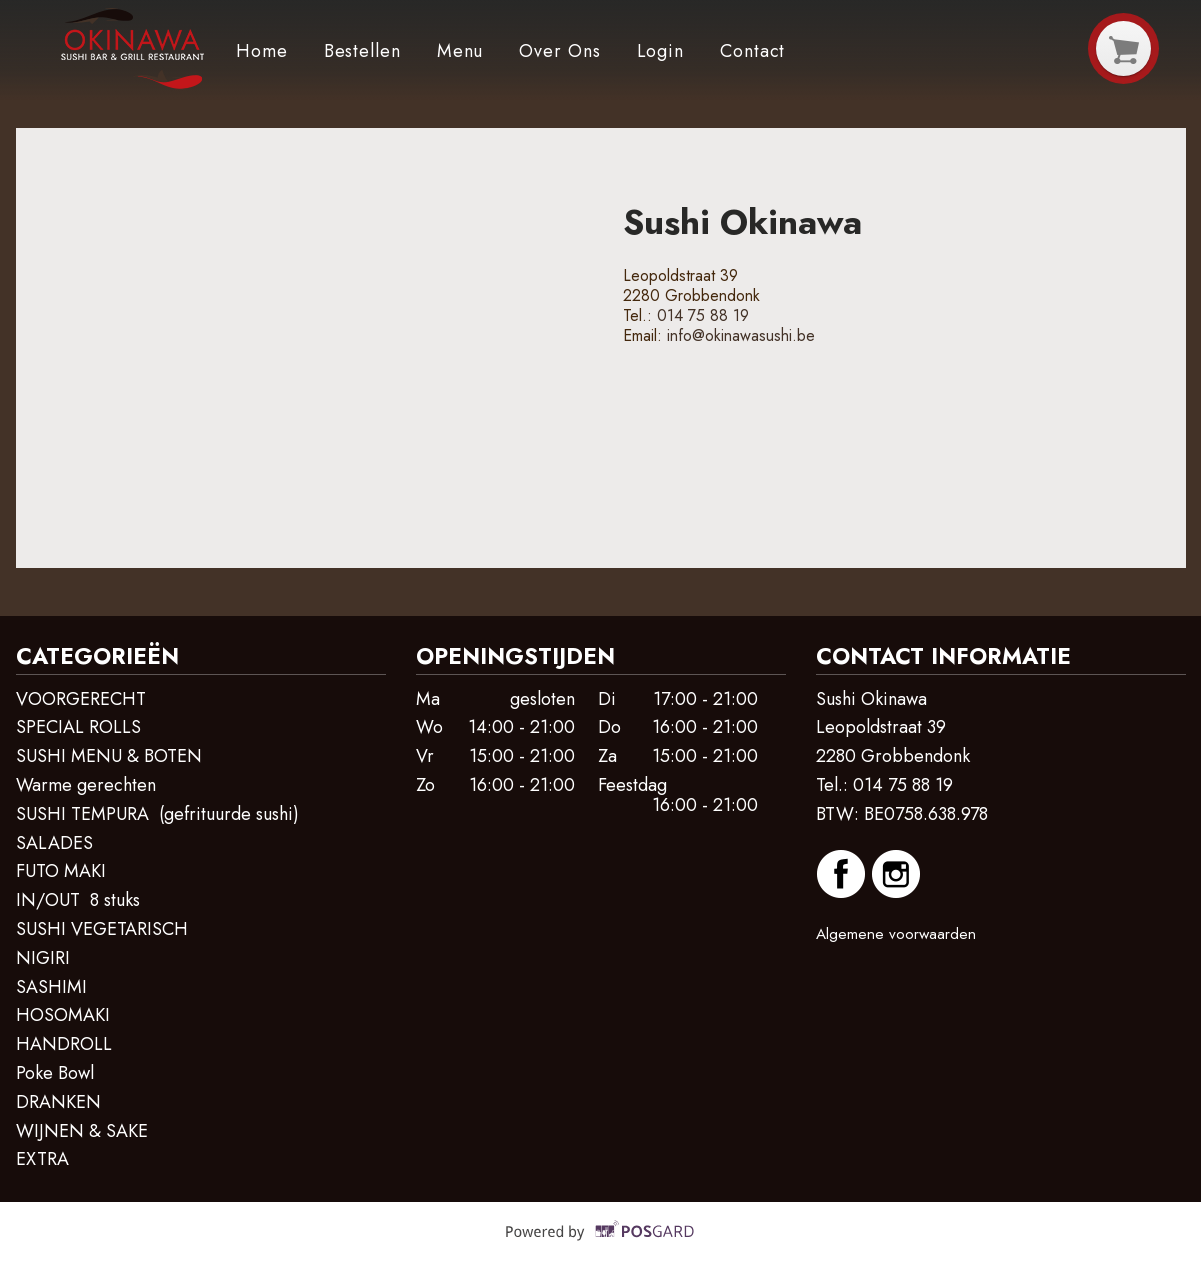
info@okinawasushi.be (741, 335)
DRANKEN (58, 1102)
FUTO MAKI (63, 871)
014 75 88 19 (703, 315)
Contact (752, 51)
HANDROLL (64, 1044)
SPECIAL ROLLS (78, 727)
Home (262, 51)
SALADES (54, 843)
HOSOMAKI (63, 1015)
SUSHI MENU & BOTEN (109, 756)
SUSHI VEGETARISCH (102, 929)
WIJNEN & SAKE (82, 1131)
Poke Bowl (55, 1073)
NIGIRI (45, 958)
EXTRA (45, 1159)
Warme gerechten (86, 785)
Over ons (559, 51)
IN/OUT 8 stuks (78, 900)
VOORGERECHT (81, 699)
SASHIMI (51, 987)
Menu (460, 51)
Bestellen (362, 51)
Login (661, 51)
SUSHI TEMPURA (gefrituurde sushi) (157, 814)
